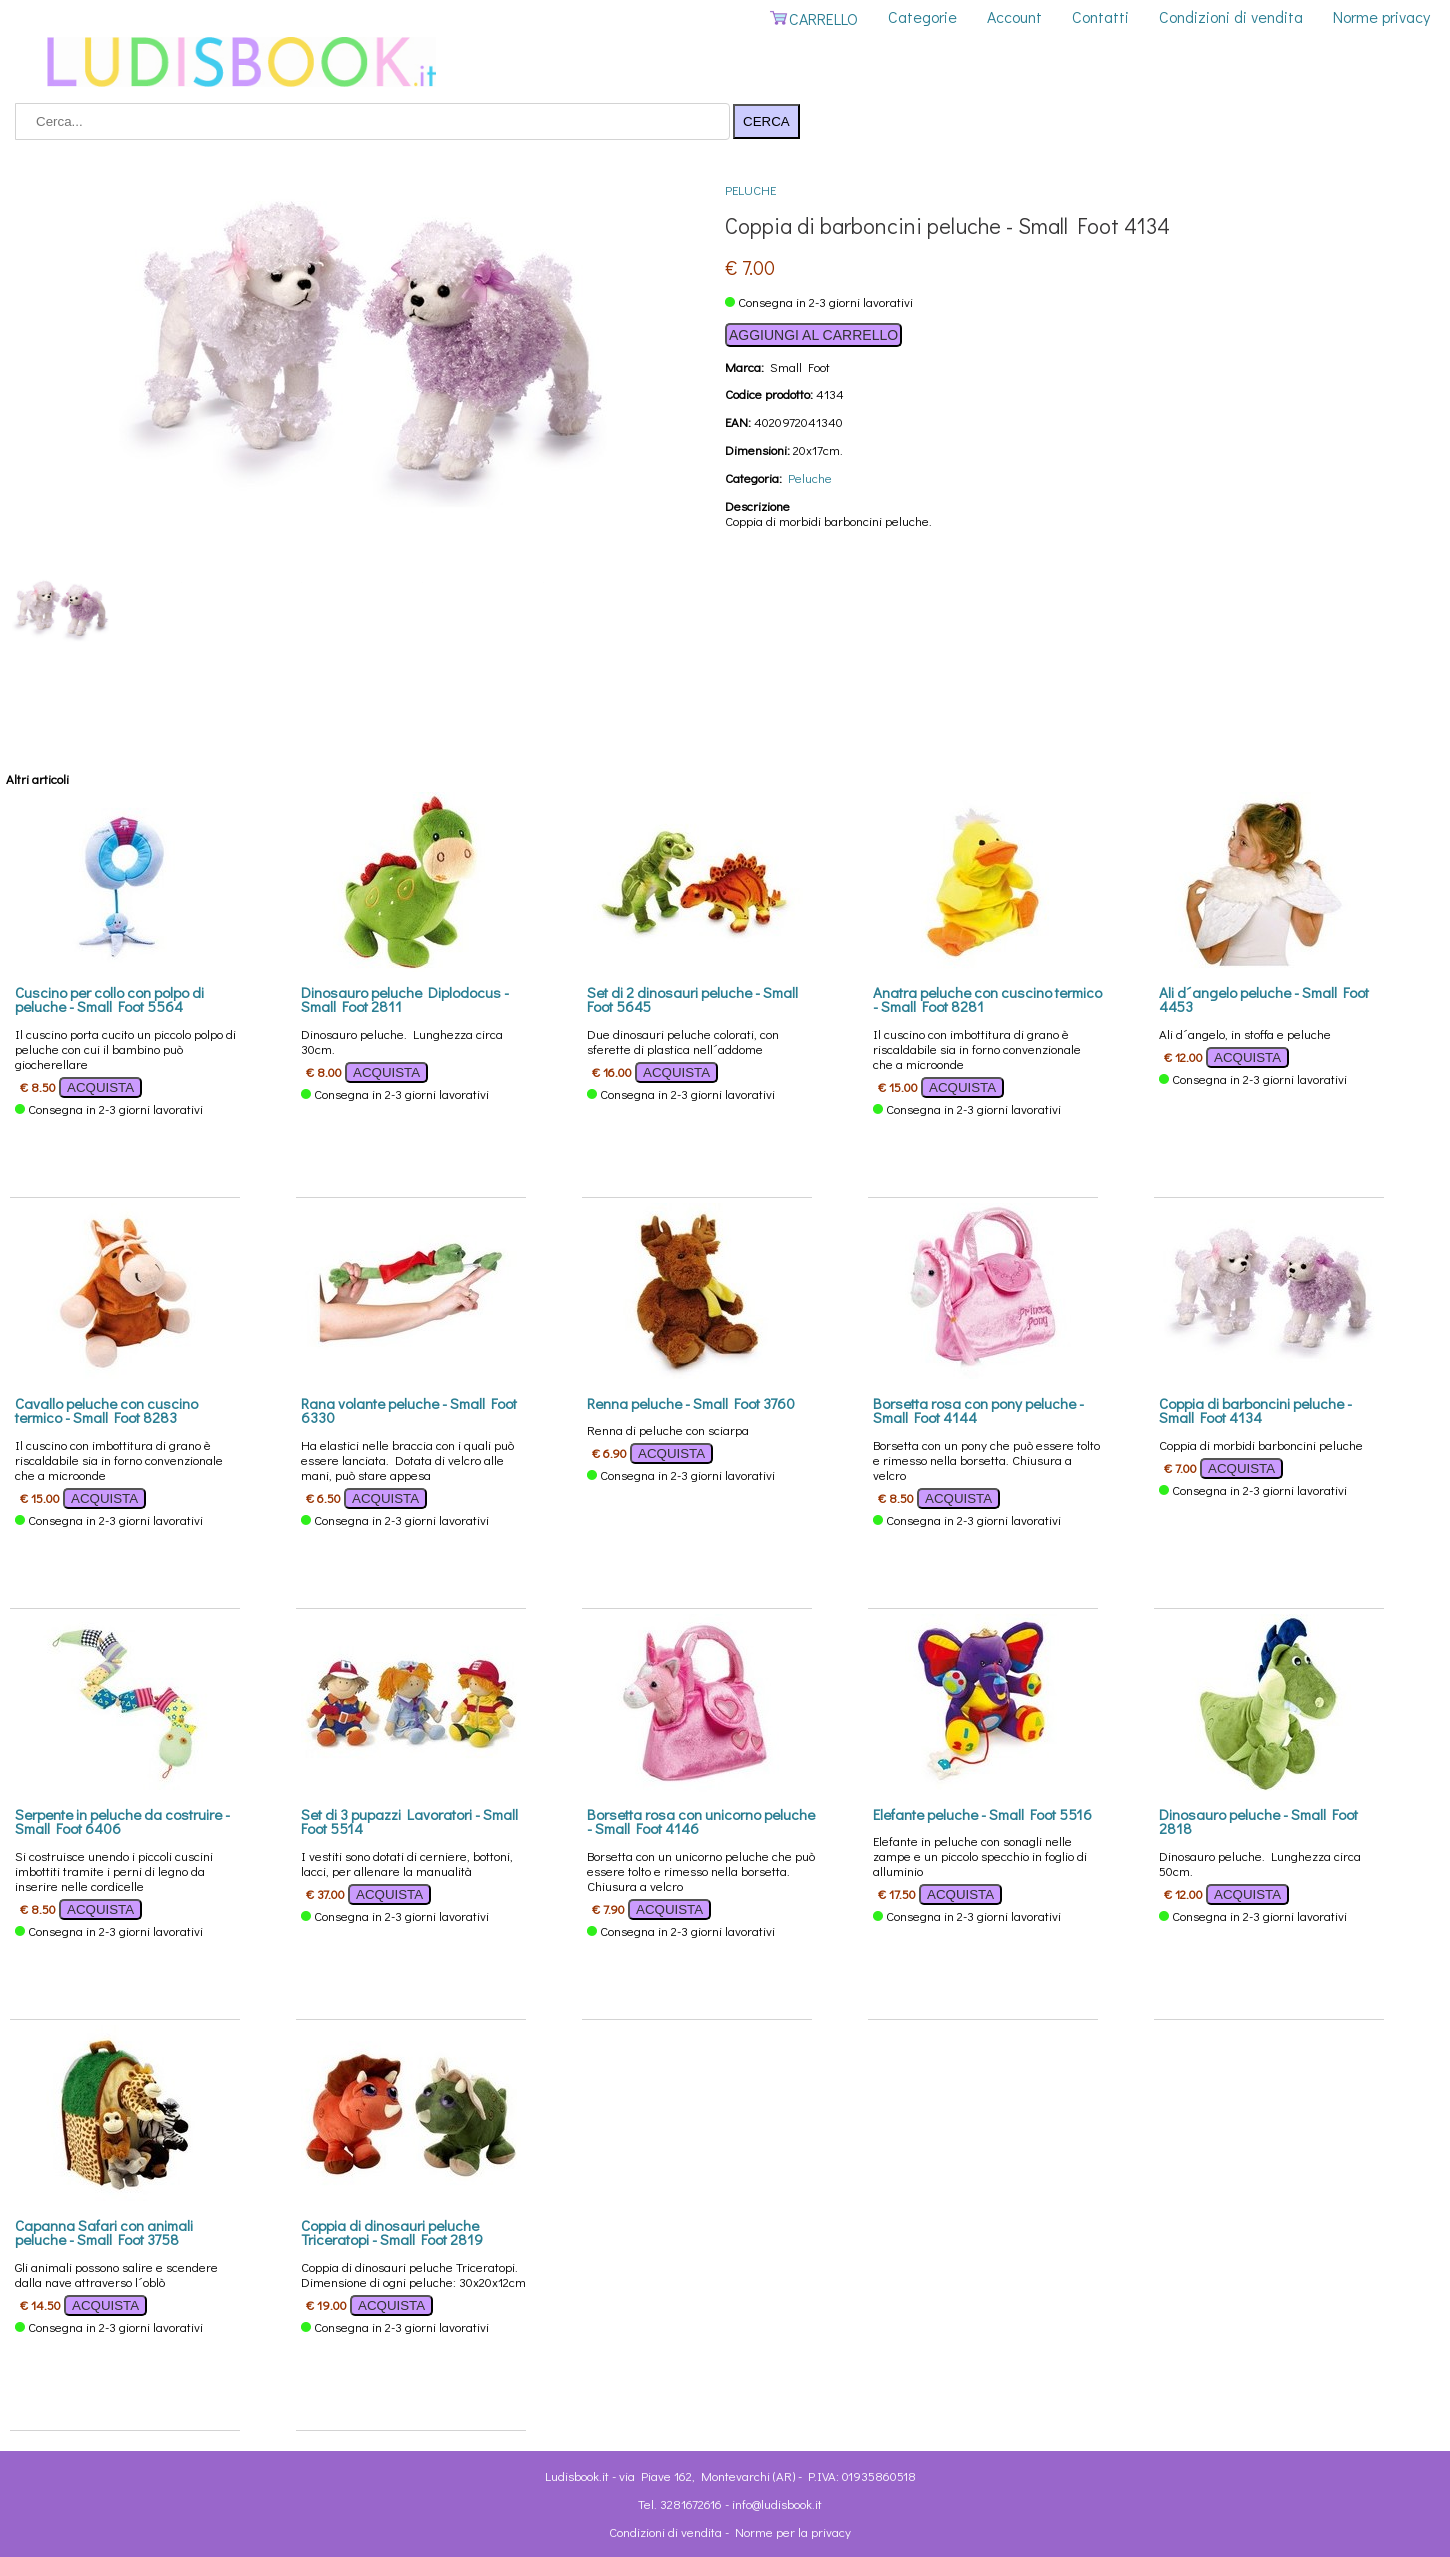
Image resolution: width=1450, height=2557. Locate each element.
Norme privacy (1381, 16)
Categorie (922, 16)
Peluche (750, 189)
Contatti (1100, 16)
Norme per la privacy (793, 2531)
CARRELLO (813, 18)
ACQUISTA (100, 1087)
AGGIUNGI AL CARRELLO (813, 335)
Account (1014, 16)
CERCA (766, 121)
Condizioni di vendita (1231, 16)
